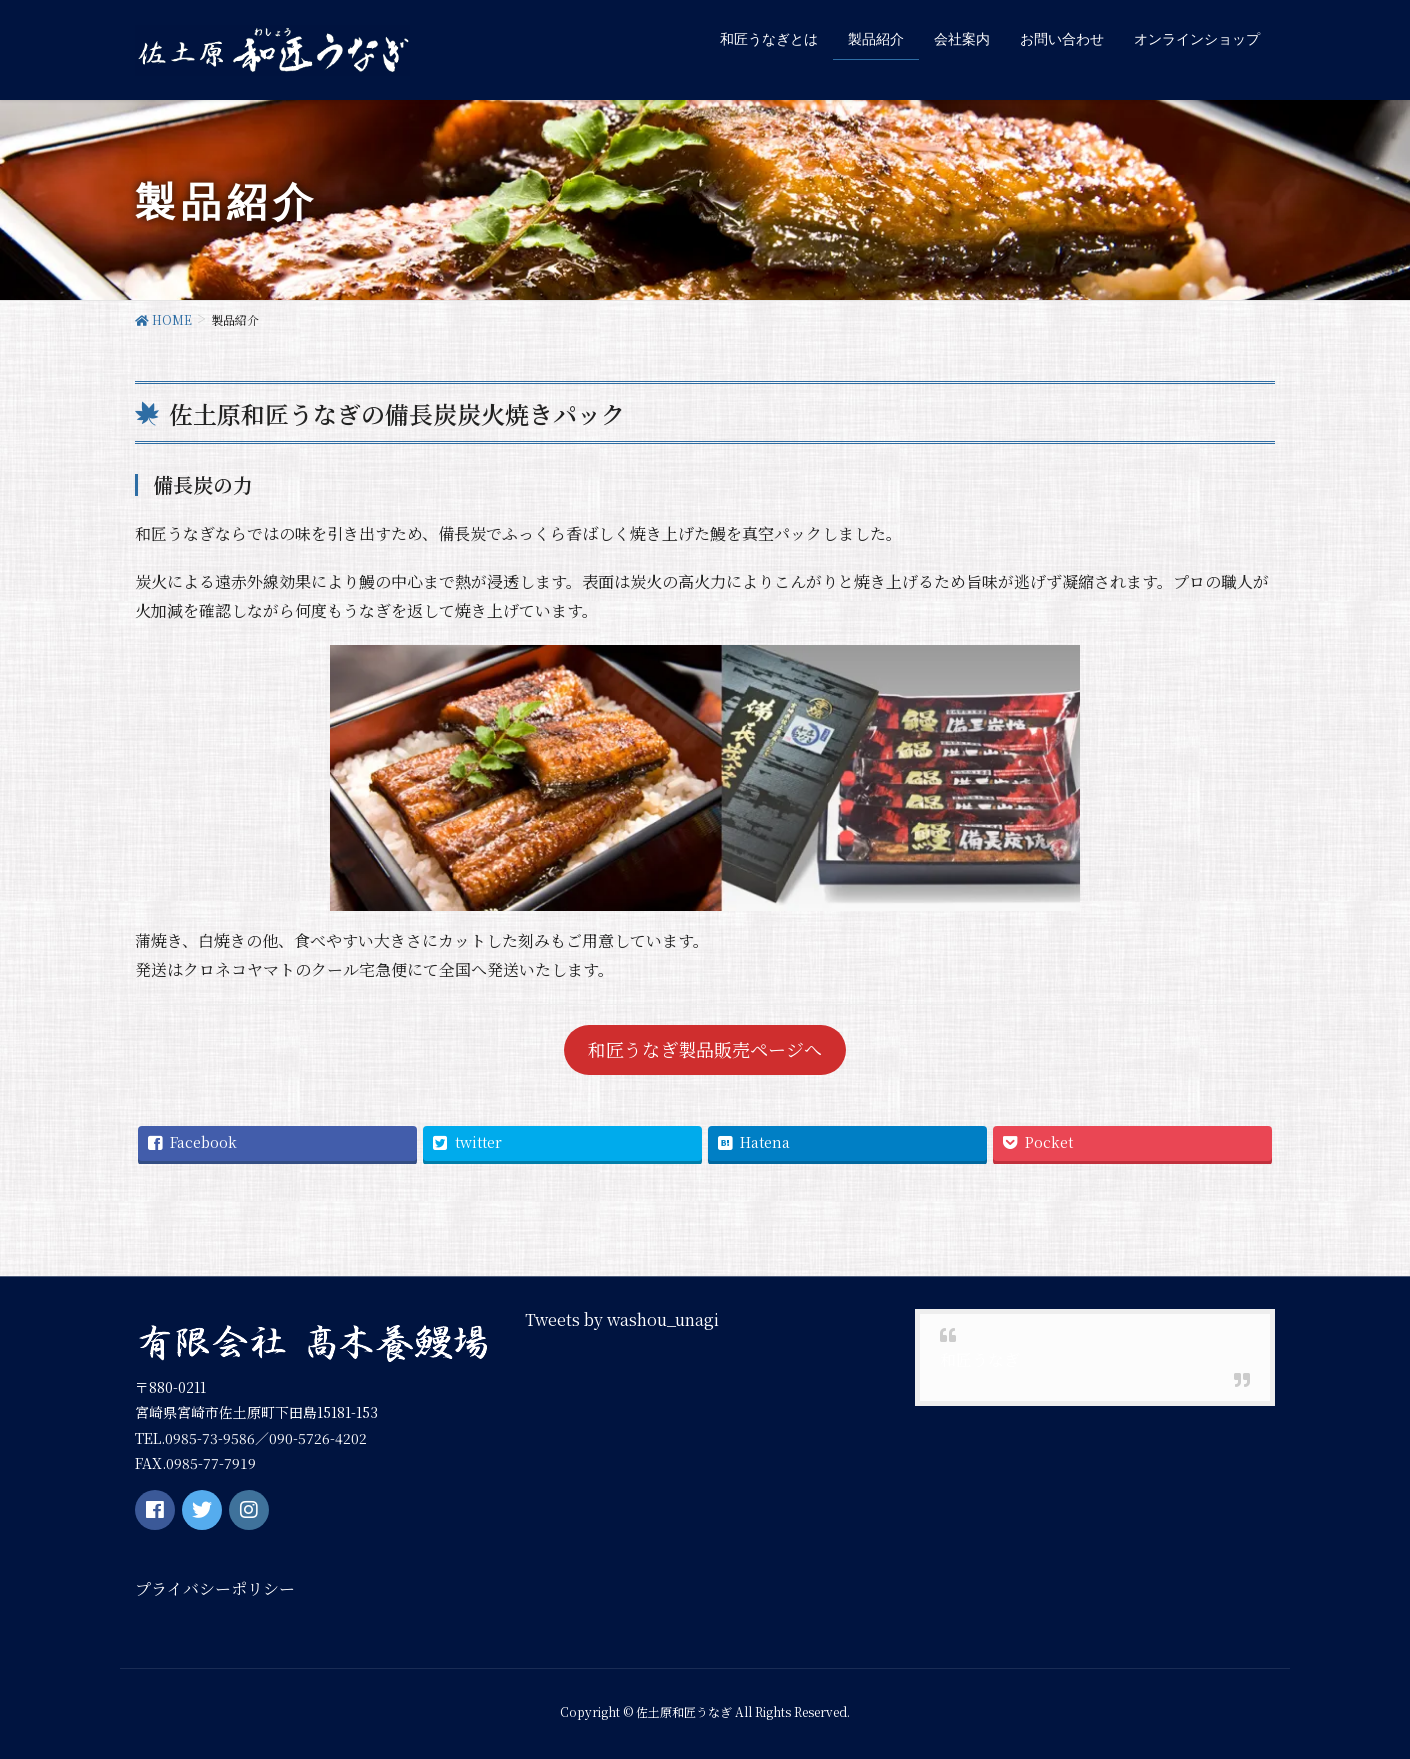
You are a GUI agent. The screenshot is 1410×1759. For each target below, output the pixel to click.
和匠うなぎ (980, 1358)
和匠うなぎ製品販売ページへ (705, 1049)
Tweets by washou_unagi (622, 1318)
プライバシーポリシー (215, 1588)
